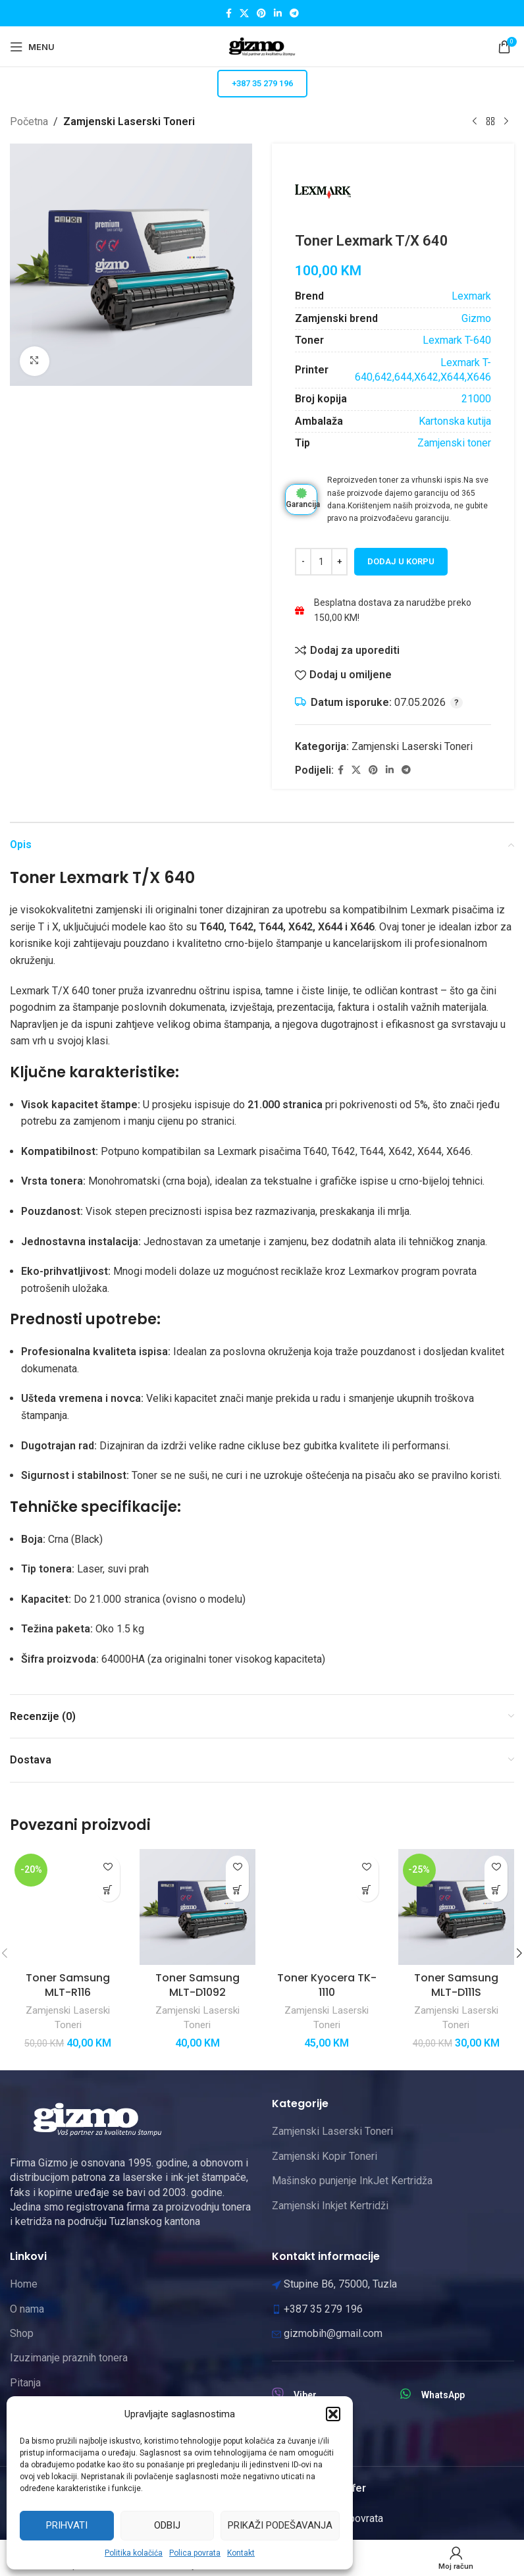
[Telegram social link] (294, 13)
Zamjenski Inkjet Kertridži (330, 2205)
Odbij (167, 2525)
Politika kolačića (134, 2553)
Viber (305, 2395)
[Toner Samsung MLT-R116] (68, 1907)
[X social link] (244, 13)
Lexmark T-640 (457, 340)
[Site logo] (262, 46)
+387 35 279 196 (262, 83)
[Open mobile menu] (32, 47)
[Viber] (278, 2394)
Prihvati (67, 2525)
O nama (27, 2309)
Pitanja (25, 2382)
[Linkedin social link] (278, 13)
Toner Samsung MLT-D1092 (197, 1985)
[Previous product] (475, 122)
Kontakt (241, 2553)
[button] (333, 2414)
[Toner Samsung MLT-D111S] (456, 1907)
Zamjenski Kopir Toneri (324, 2156)
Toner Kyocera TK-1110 (327, 1985)
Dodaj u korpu (400, 561)
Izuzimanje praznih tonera (69, 2357)
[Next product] (506, 122)
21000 (476, 398)
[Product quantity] (321, 562)
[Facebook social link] (229, 13)
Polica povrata (195, 2553)
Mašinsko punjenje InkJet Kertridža (352, 2180)
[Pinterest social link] (261, 13)
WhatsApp (443, 2395)
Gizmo (476, 317)
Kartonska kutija (455, 420)
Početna (29, 121)
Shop (22, 2333)
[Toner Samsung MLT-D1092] (198, 1907)
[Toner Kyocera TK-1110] (327, 1907)
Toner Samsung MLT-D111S (456, 1985)
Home (24, 2284)
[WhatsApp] (405, 2394)
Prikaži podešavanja (280, 2525)
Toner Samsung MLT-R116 (68, 1985)
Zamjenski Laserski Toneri (129, 121)
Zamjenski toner (454, 443)
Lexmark (471, 296)
